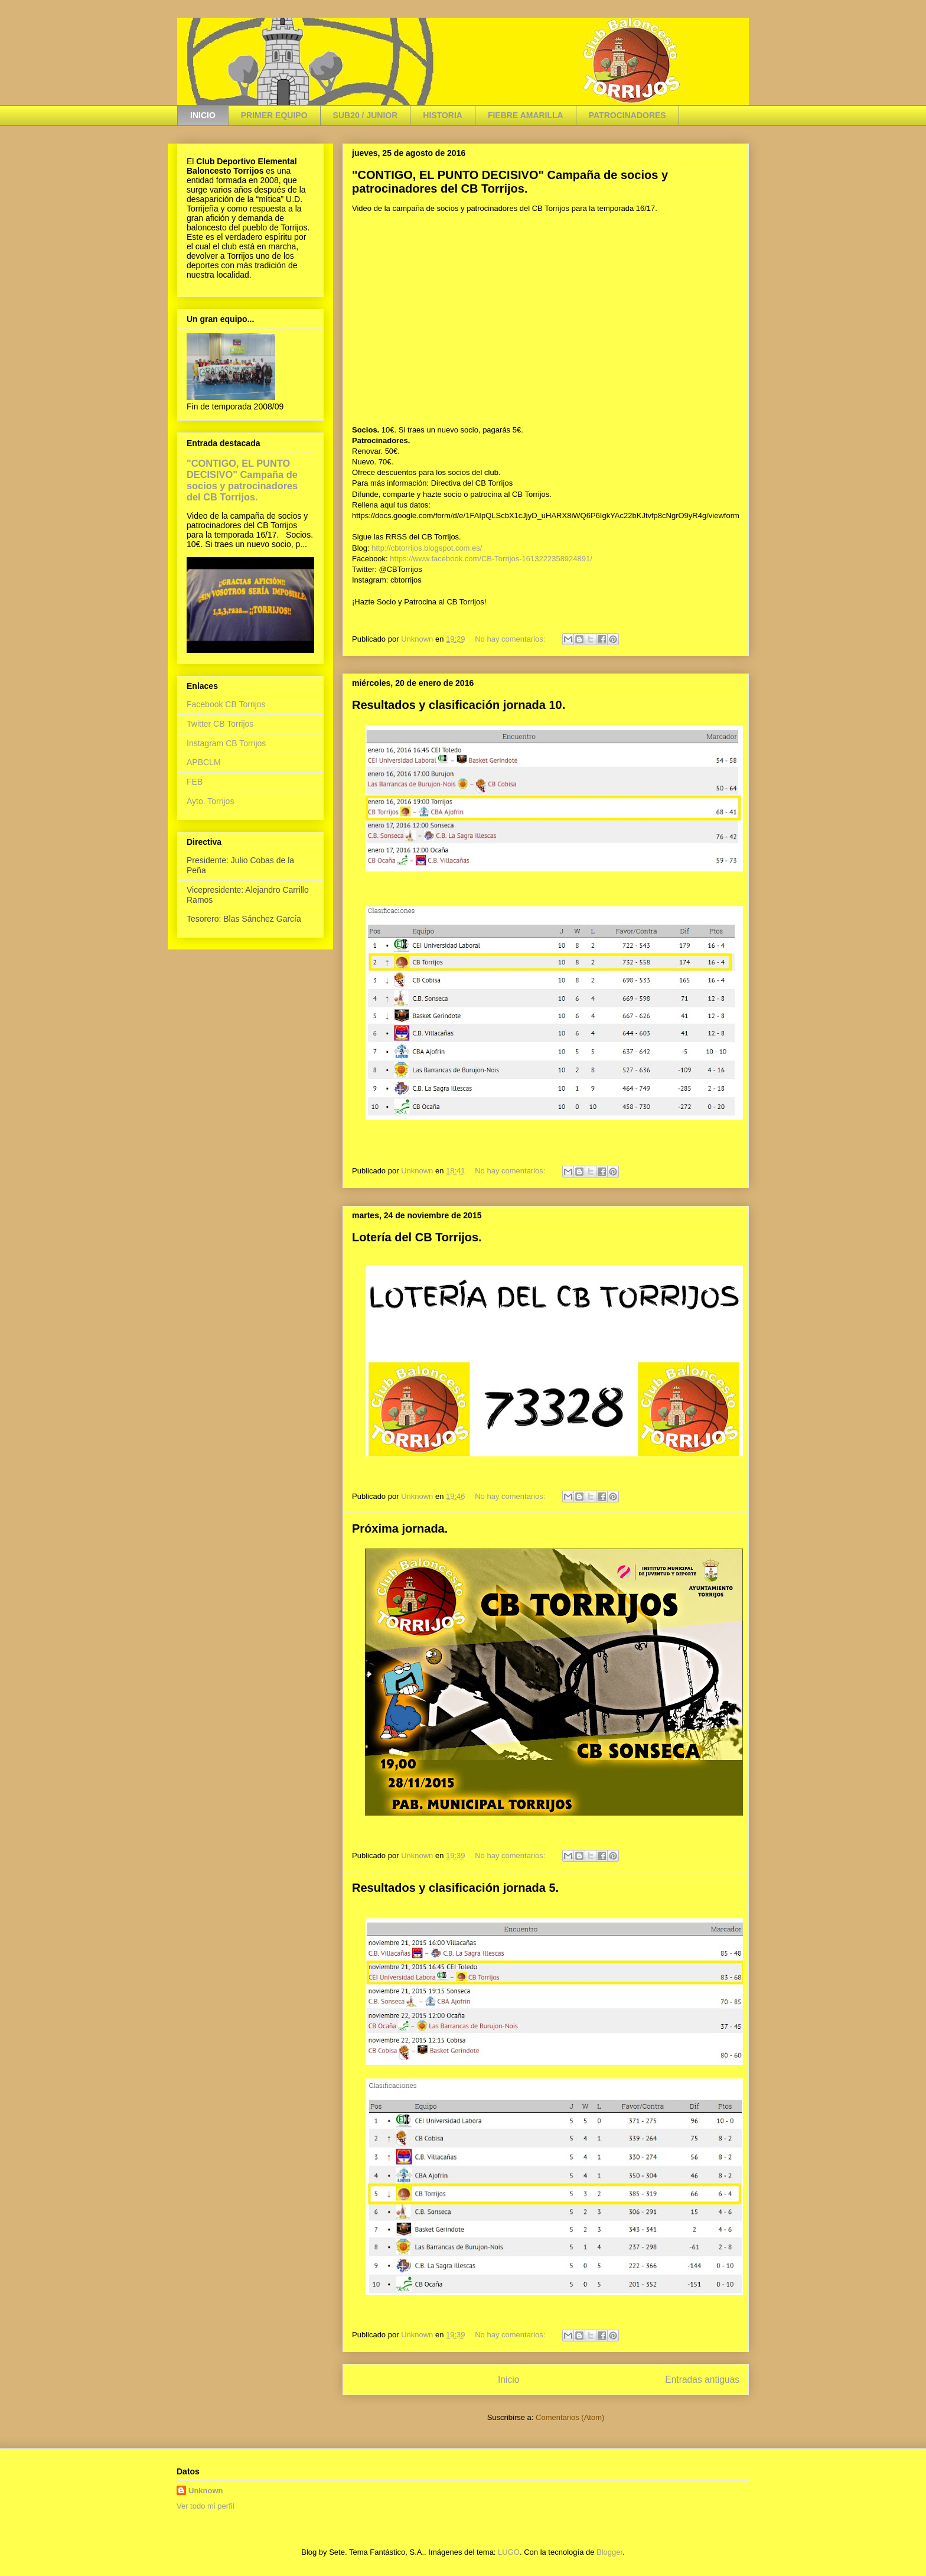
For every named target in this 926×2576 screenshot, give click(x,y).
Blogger (609, 2552)
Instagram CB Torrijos (226, 743)
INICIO (203, 115)
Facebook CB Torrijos (226, 704)
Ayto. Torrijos (210, 801)
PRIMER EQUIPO (274, 115)
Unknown (205, 2490)
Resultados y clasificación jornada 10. (458, 704)
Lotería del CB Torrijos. (417, 1237)
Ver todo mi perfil (205, 2506)
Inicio (508, 2380)
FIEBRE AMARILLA (525, 115)
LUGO (509, 2552)
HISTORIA (442, 115)
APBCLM (204, 762)
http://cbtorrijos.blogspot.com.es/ (426, 548)
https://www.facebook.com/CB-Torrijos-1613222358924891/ (491, 558)
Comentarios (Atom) (570, 2417)
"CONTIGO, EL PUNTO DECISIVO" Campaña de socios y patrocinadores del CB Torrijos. (510, 181)
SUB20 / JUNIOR (365, 115)
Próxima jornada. (400, 1528)
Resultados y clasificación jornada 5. (455, 1887)
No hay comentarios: (511, 639)
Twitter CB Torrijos (220, 723)
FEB (195, 781)
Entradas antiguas (702, 2380)
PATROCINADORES (627, 115)
